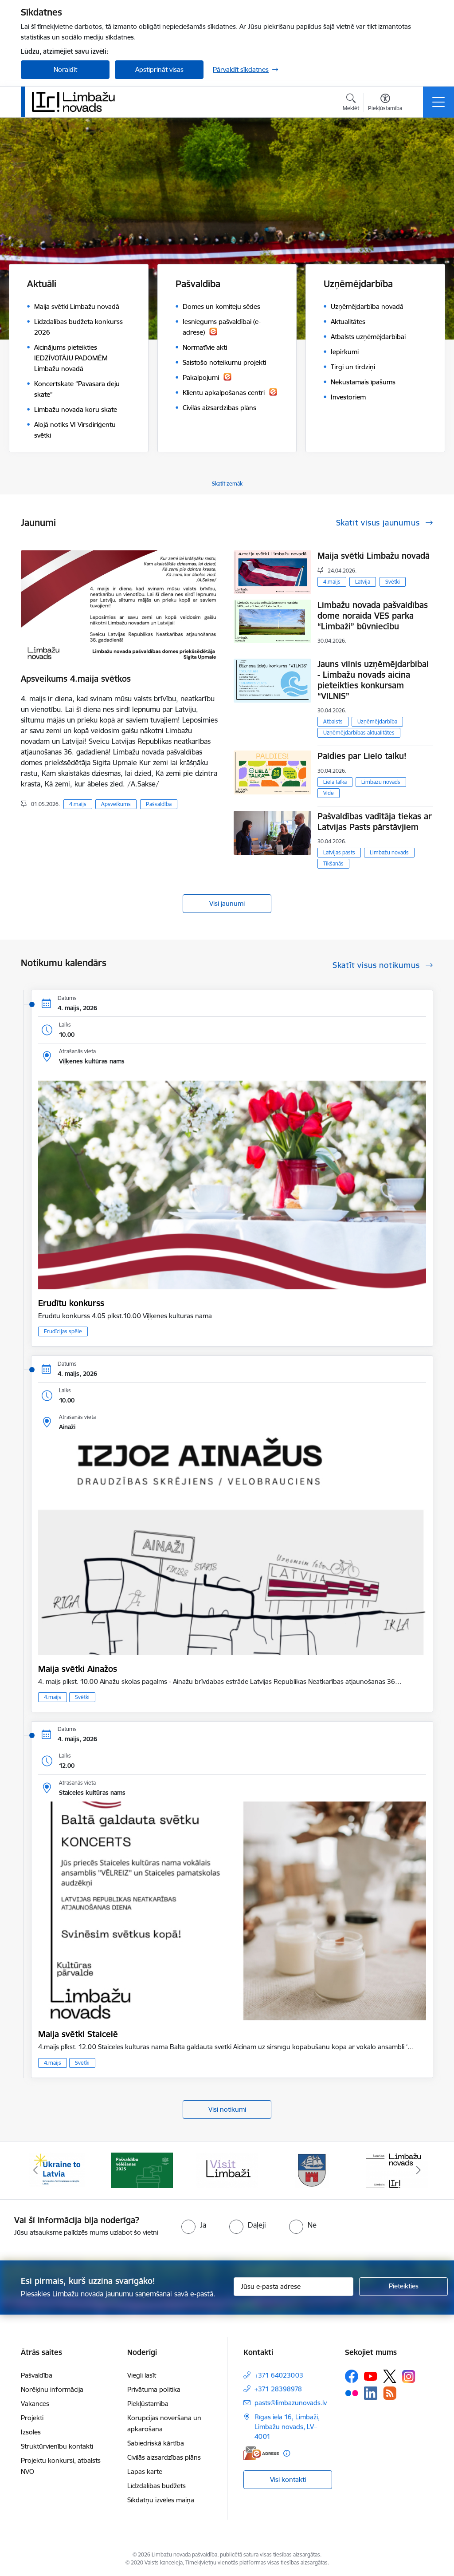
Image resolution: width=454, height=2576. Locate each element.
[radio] (193, 2225)
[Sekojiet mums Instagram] (408, 2376)
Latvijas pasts (339, 852)
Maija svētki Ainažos (77, 1668)
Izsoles (31, 2432)
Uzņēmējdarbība (377, 721)
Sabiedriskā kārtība (155, 2443)
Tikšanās (333, 863)
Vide (328, 793)
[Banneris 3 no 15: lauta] (227, 2169)
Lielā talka (335, 781)
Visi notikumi (227, 2109)
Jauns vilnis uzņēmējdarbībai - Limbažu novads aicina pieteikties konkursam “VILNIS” (373, 680)
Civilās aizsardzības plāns (164, 2457)
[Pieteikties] (403, 2286)
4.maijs (77, 804)
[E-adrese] (261, 2453)
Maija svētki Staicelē (78, 2034)
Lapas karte (144, 2471)
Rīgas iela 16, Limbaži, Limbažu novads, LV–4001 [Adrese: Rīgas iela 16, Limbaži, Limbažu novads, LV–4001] (287, 2427)
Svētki (392, 581)
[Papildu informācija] (286, 2453)
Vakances (35, 2403)
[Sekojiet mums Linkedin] (370, 2393)
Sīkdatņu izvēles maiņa (160, 2500)
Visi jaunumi (227, 903)
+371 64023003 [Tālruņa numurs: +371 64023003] (278, 2375)
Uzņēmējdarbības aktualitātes (359, 732)
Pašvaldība (159, 804)
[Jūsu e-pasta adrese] (293, 2286)
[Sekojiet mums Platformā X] (389, 2376)
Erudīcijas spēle (63, 1331)
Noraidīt (65, 69)
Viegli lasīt (141, 2375)
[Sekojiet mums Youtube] (370, 2376)
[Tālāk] (418, 2170)
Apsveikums (116, 804)
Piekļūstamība (147, 2403)
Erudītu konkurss (71, 1303)
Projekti (32, 2418)
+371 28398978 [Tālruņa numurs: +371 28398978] (278, 2389)
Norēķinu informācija (52, 2389)
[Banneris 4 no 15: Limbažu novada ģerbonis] (312, 2169)
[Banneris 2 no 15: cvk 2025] (142, 2169)
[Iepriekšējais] (35, 2170)
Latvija (362, 581)
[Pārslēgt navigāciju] (438, 102)
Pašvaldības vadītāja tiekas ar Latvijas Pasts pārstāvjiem (374, 821)
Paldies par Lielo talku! (362, 756)
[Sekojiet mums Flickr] (351, 2392)
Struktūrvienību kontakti (57, 2446)
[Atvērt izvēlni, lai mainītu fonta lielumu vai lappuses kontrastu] (385, 103)
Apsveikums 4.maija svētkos (76, 678)
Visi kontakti (288, 2479)
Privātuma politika (153, 2389)
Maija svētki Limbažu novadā (373, 555)
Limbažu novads (380, 781)
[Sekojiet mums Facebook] (351, 2376)
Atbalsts (333, 721)
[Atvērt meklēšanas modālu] (351, 103)
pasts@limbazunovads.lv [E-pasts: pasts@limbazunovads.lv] (290, 2402)
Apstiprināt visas (159, 69)
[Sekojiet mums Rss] (389, 2392)
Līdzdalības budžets (156, 2485)
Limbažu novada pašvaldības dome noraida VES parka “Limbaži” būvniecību (372, 616)
